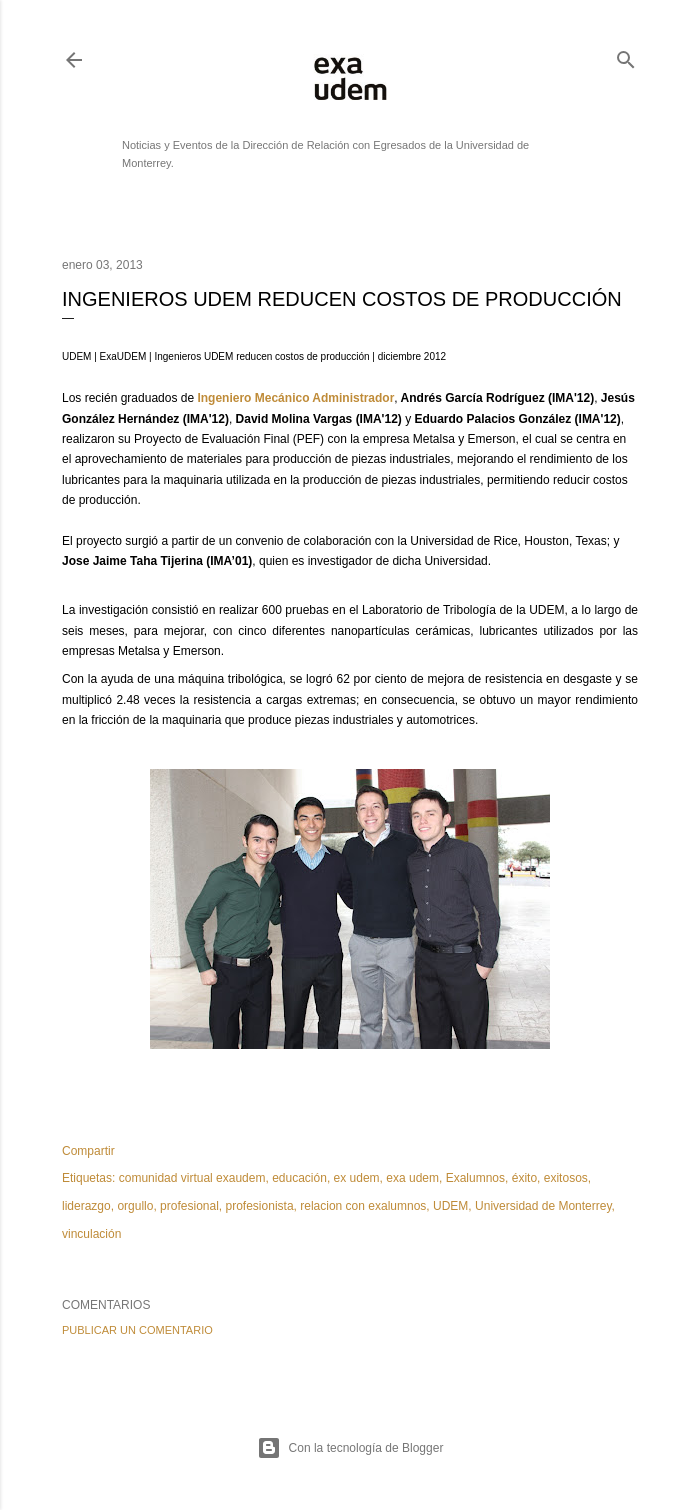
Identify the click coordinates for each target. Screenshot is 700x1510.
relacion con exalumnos (363, 1206)
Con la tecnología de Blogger (350, 1448)
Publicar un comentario (137, 1330)
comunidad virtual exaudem (192, 1178)
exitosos (566, 1178)
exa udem (412, 1178)
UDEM (450, 1206)
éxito (524, 1178)
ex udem (357, 1178)
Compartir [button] (88, 1151)
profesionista (260, 1206)
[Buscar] (626, 55)
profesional (189, 1206)
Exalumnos (475, 1178)
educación (299, 1178)
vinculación (91, 1234)
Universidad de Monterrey (543, 1206)
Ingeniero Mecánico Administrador (295, 398)
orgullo (135, 1206)
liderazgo (86, 1206)
